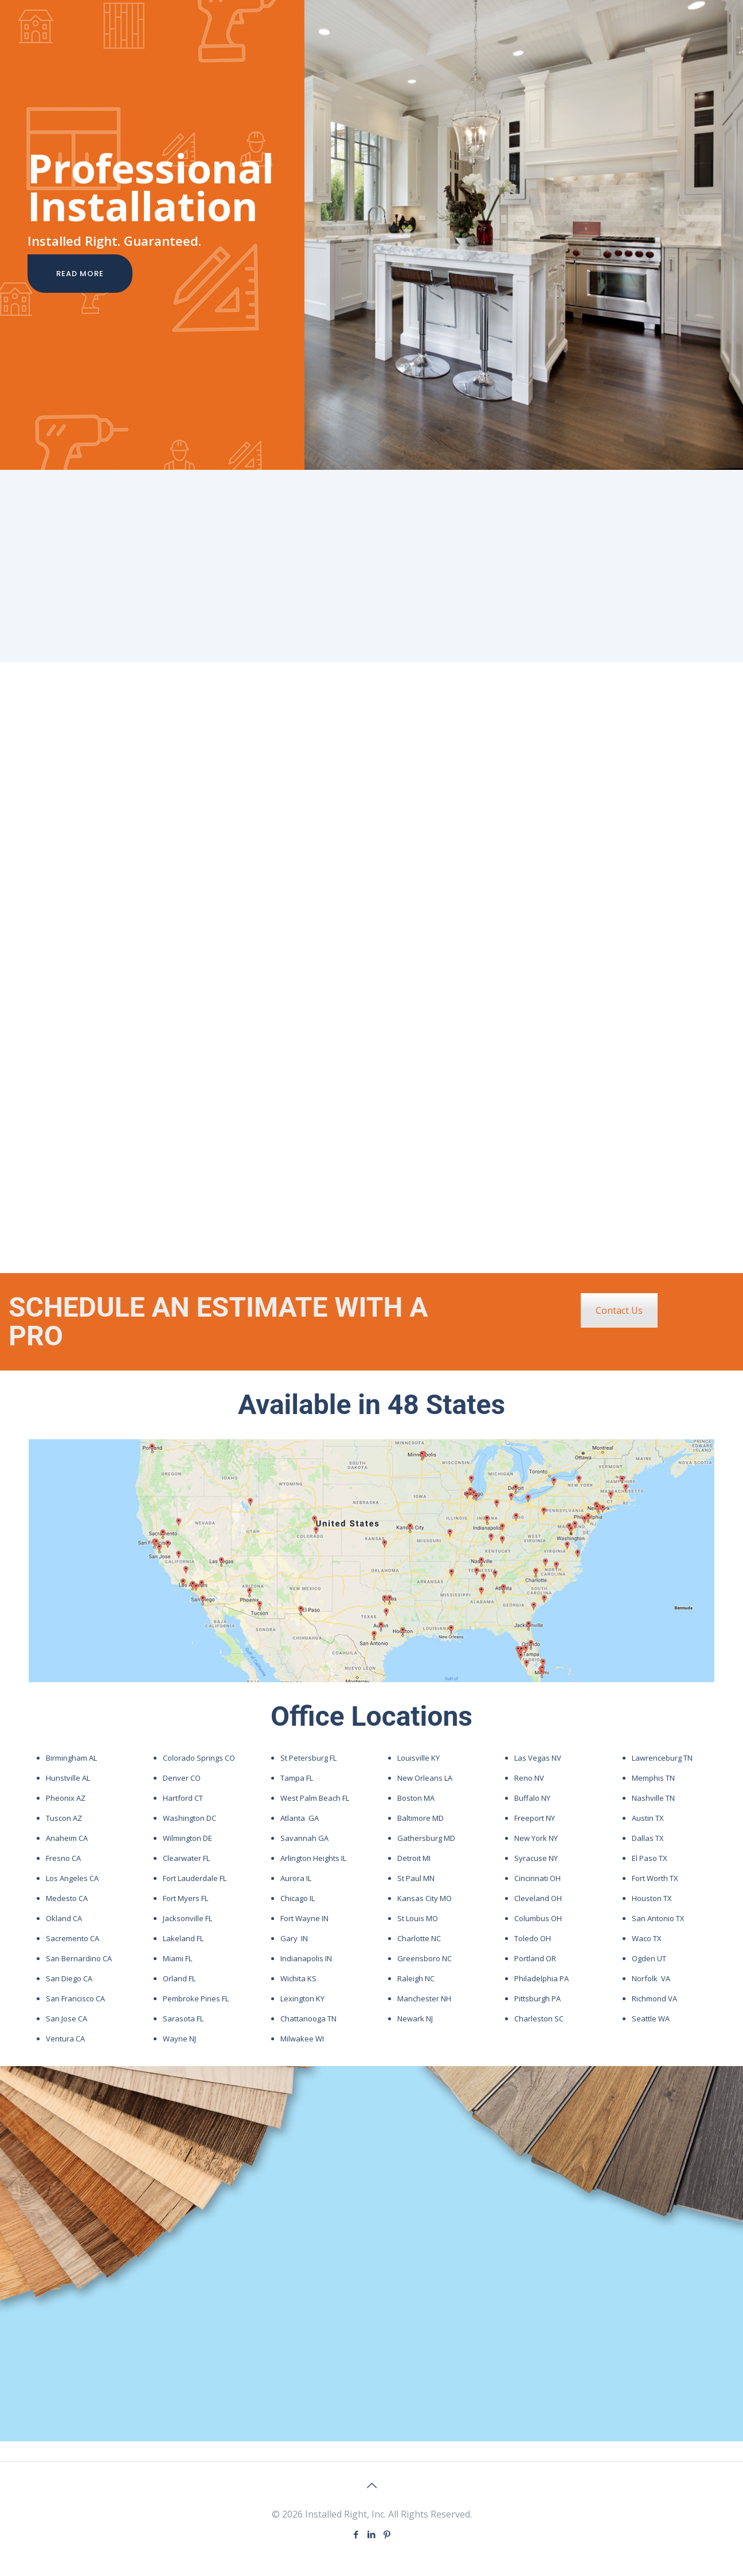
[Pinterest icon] (387, 2534)
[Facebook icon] (356, 2534)
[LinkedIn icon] (372, 2534)
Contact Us (619, 1310)
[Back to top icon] (371, 2485)
